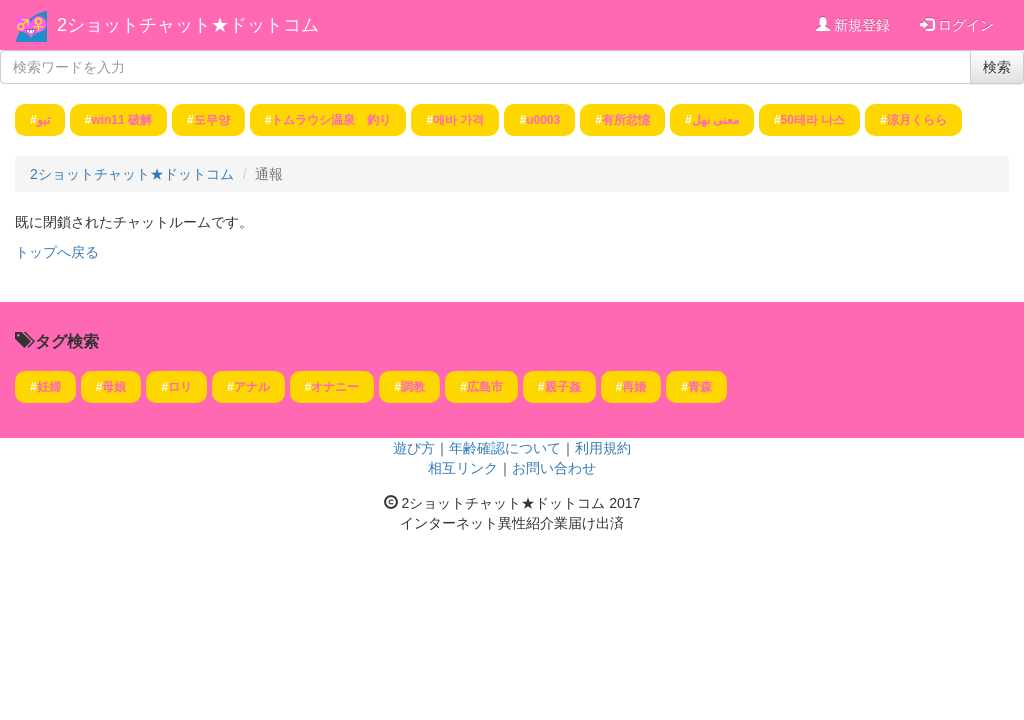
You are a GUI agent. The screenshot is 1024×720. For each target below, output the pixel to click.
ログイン (957, 25)
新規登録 (853, 25)
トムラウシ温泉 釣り (331, 120)
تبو (43, 120)
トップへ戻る (57, 252)
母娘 (114, 387)
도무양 (212, 120)
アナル (252, 387)
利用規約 (603, 448)
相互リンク (463, 468)
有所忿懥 (626, 120)
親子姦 (563, 387)
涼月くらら (917, 120)
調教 (413, 387)
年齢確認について (505, 448)
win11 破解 (121, 120)
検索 (997, 67)
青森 (700, 387)
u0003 (543, 120)
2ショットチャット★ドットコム (188, 25)
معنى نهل (715, 120)
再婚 (634, 387)
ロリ (180, 387)
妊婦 (49, 387)
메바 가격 (458, 120)
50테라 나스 (813, 120)
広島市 (485, 387)
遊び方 (414, 448)
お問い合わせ (554, 468)
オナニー (335, 387)
